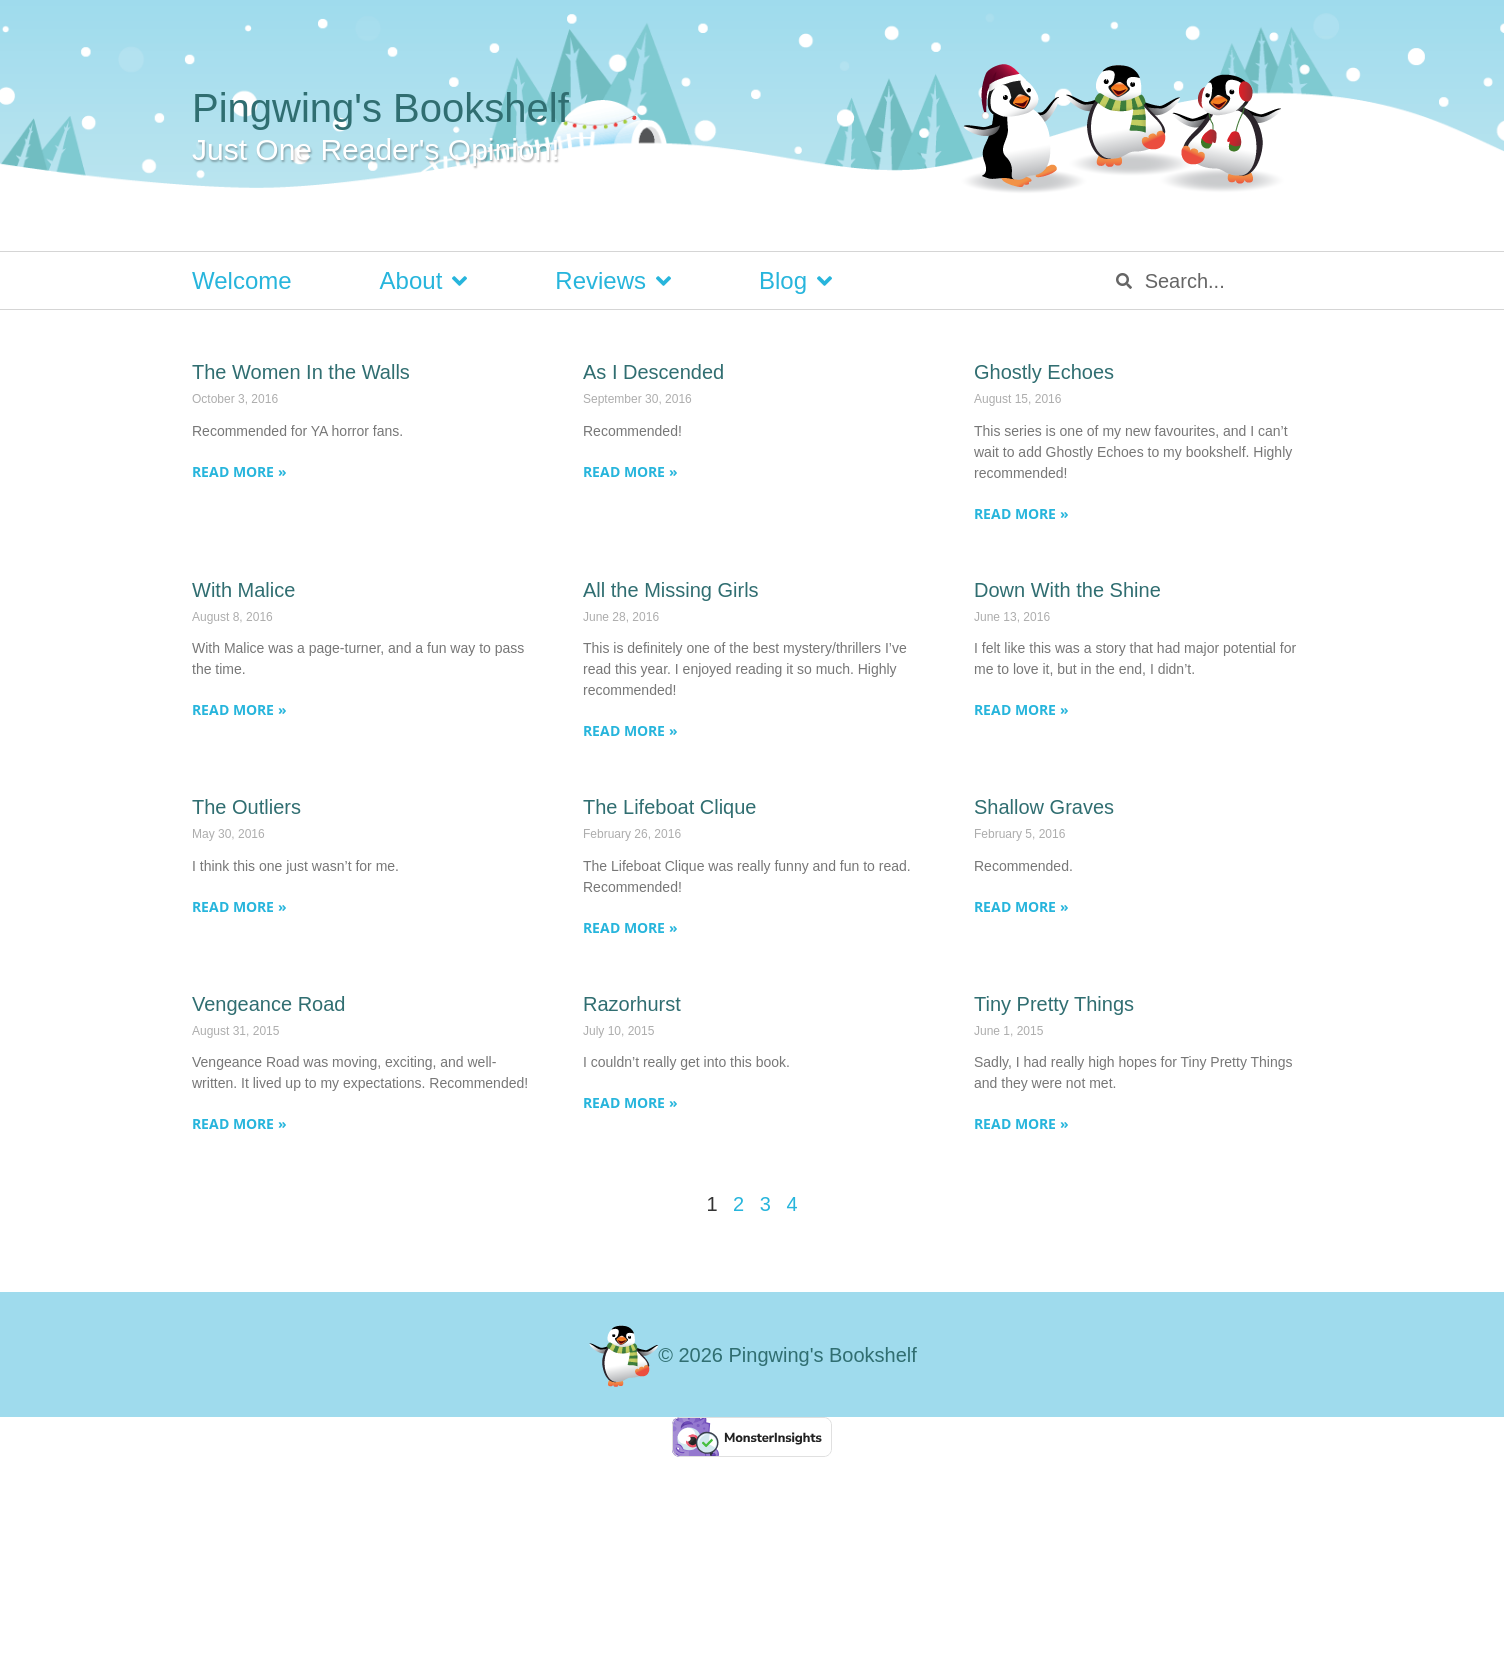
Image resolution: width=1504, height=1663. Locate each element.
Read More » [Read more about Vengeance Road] (239, 1123)
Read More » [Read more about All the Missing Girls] (630, 730)
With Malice (243, 590)
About (424, 281)
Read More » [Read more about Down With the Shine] (1021, 709)
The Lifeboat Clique (669, 807)
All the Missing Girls (671, 590)
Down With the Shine (1067, 590)
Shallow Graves (1044, 807)
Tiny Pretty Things (1054, 1004)
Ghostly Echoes (1044, 372)
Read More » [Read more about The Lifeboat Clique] (630, 927)
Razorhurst (632, 1004)
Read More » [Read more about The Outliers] (239, 906)
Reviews (613, 281)
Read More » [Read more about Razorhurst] (630, 1102)
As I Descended (653, 372)
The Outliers (246, 807)
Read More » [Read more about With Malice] (239, 709)
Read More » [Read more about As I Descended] (630, 471)
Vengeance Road (268, 1004)
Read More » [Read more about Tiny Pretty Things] (1021, 1123)
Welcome (242, 280)
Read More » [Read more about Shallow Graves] (1021, 906)
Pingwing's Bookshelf (380, 108)
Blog (795, 281)
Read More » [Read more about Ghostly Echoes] (1021, 513)
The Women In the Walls (301, 372)
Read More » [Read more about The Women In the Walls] (239, 471)
